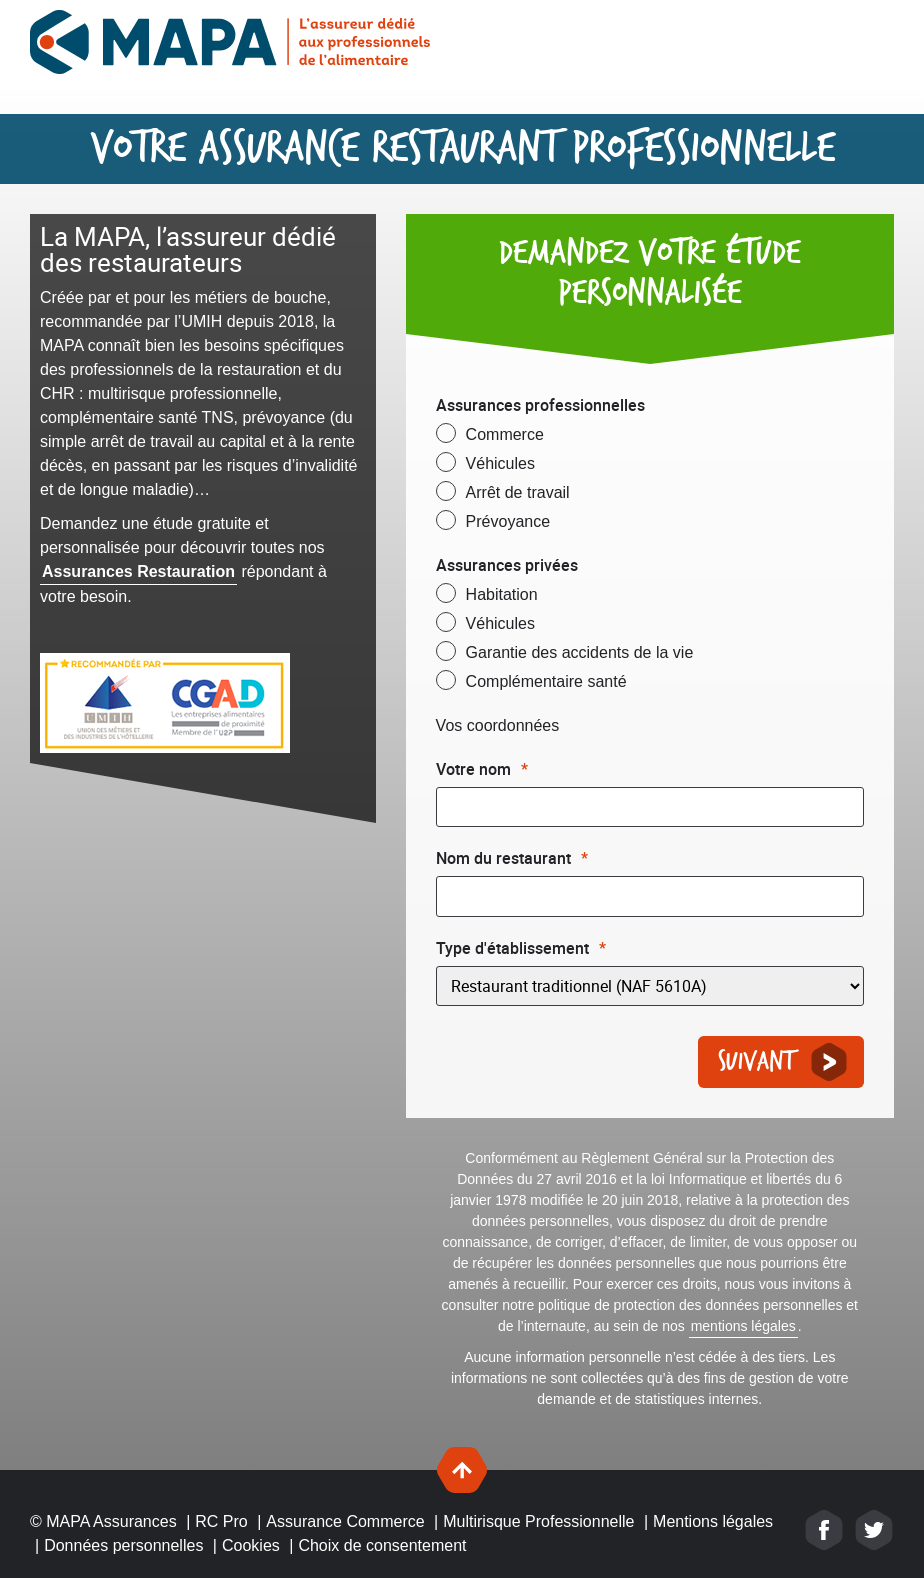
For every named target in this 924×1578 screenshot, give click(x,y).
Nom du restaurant (512, 858)
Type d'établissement (521, 948)
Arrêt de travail (518, 492)
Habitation (502, 594)
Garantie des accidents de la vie (580, 652)
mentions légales (743, 1326)
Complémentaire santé (546, 681)
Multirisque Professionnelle (538, 1521)
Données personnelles (123, 1545)
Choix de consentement (382, 1545)
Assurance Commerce (345, 1521)
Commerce (505, 434)
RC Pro (221, 1521)
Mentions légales (713, 1521)
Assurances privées (507, 565)
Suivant (756, 1062)
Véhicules (500, 463)
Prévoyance (508, 521)
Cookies (251, 1545)
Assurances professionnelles (540, 405)
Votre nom (482, 769)
